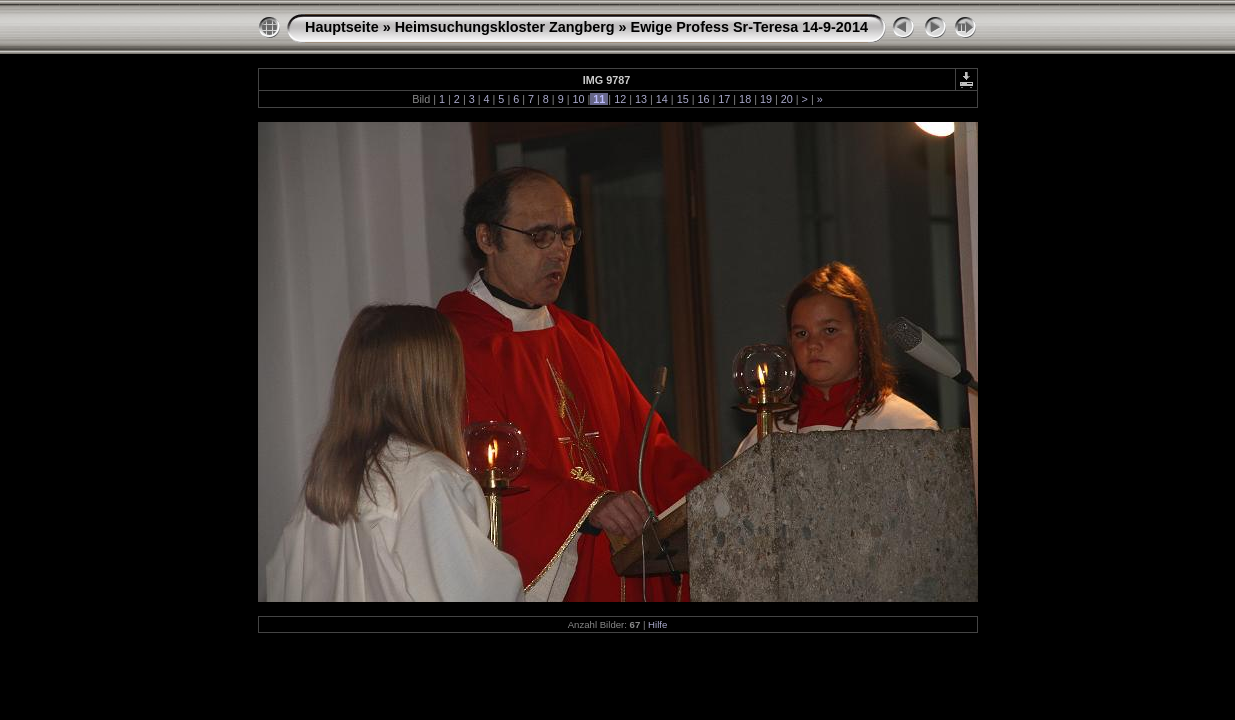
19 (766, 99)
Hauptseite (342, 27)
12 (620, 99)
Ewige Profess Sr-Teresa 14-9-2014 (749, 27)
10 (579, 99)
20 (787, 99)
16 (703, 99)
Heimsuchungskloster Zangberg (505, 27)
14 (662, 99)
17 (724, 99)
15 (683, 99)
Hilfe (657, 624)
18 (745, 99)
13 (641, 99)
